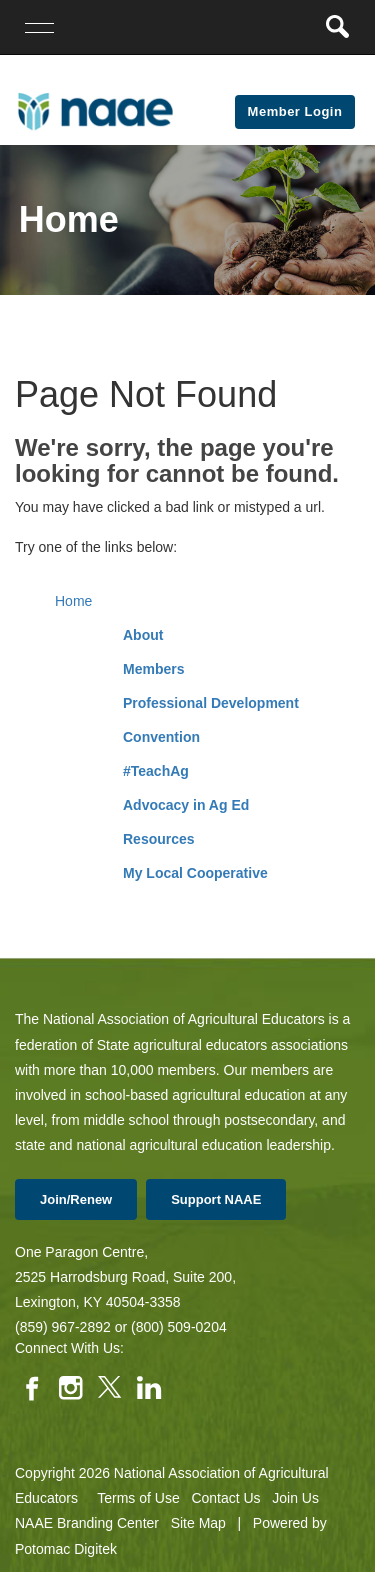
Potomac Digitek (66, 1549)
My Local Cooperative (195, 873)
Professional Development (211, 703)
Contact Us (225, 1498)
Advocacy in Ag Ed (186, 805)
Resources (159, 839)
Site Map (198, 1523)
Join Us (295, 1498)
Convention (161, 737)
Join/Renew (76, 1199)
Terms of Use (138, 1498)
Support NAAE (216, 1199)
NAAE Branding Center (87, 1523)
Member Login (295, 111)
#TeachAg (156, 771)
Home (73, 601)
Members (153, 669)
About (143, 635)
